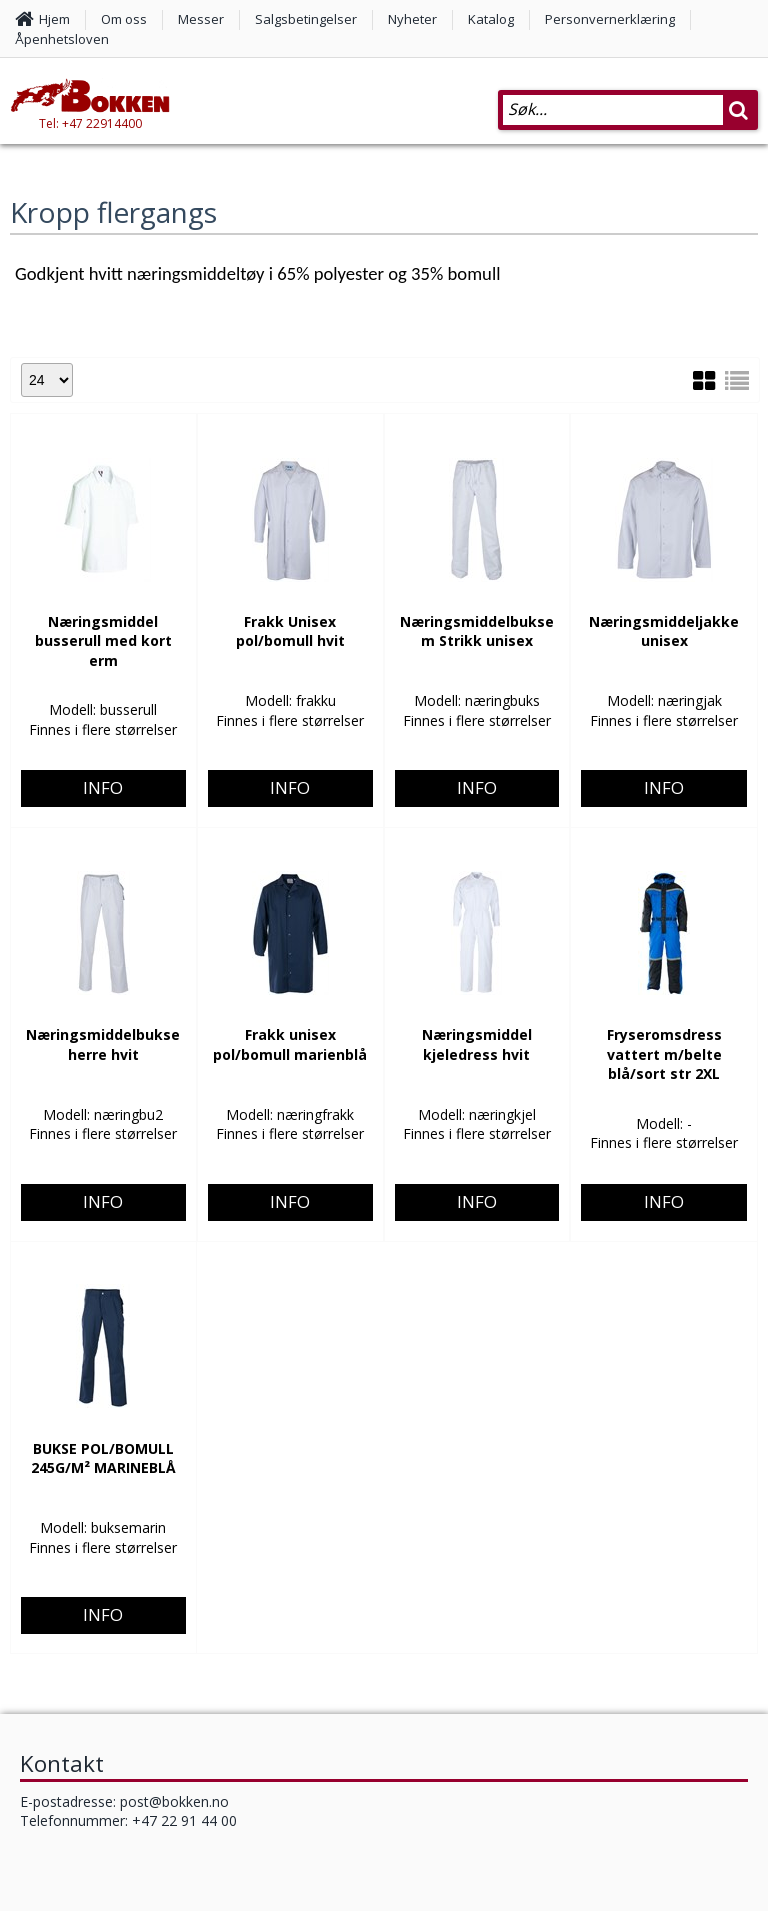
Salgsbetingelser (306, 19)
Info (103, 710)
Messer (201, 19)
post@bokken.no (174, 1801)
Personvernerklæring (610, 19)
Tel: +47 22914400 (90, 124)
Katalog (491, 19)
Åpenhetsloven (62, 39)
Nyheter (412, 19)
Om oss (124, 19)
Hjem (54, 19)
